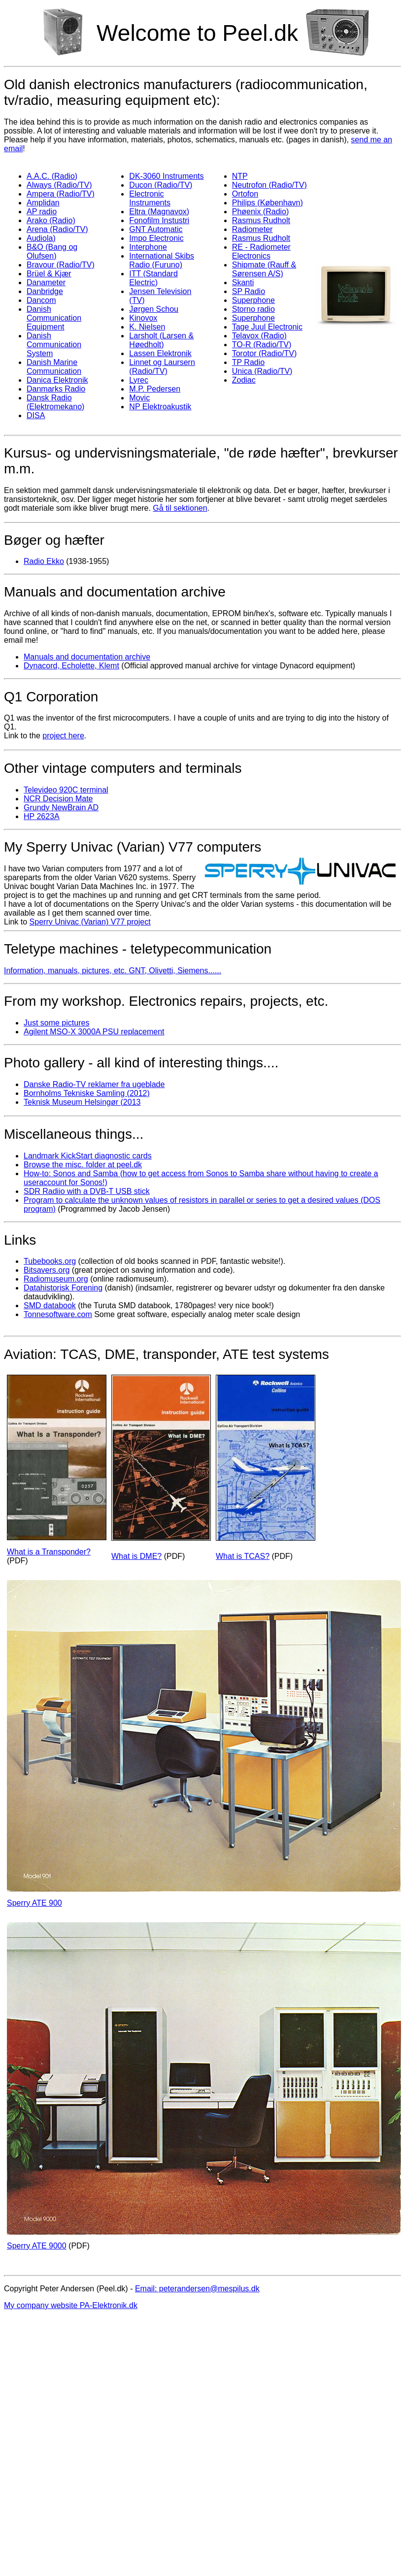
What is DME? (136, 1556)
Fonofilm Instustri (159, 220)
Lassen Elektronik (160, 353)
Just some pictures (56, 1023)
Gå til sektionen (180, 508)
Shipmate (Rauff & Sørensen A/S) (264, 269)
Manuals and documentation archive (87, 657)
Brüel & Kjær (49, 273)
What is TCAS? (242, 1556)
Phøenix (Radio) (260, 211)
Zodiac (244, 380)
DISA (36, 415)
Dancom (41, 300)
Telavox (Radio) (259, 335)
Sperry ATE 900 (34, 1903)
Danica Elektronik (57, 380)
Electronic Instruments (149, 198)
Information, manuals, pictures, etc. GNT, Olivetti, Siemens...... (112, 970)
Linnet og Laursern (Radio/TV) (162, 366)
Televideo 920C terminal (66, 790)
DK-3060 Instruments (166, 176)
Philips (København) (267, 202)
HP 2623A (42, 816)
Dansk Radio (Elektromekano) (55, 402)
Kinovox (143, 318)
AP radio (42, 211)
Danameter (46, 282)
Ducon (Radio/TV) (160, 185)
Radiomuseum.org (56, 1279)
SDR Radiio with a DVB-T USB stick (87, 1191)
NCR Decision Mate (58, 798)
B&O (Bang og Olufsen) (52, 251)
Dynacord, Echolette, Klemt (71, 665)
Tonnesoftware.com (58, 1314)
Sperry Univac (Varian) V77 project (90, 922)
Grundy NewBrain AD (61, 807)
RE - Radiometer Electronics (261, 251)
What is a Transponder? (49, 1552)
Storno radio (253, 309)
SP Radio (248, 291)
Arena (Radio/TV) (57, 229)
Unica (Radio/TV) (262, 371)
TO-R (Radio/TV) (262, 344)
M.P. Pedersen (154, 389)
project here (63, 735)
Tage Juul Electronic (267, 327)
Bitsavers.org (46, 1270)
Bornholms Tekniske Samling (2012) (87, 1093)
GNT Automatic (155, 229)
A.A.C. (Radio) (52, 176)
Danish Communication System (54, 344)
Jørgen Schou (153, 309)
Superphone (253, 300)
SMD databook (50, 1305)
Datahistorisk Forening (63, 1288)
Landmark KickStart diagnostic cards (88, 1156)
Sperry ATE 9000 (37, 2246)
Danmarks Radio (56, 389)
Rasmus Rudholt (261, 220)
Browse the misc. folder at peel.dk (83, 1164)
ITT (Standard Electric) (153, 278)
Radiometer (252, 229)
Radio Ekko (44, 561)
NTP (240, 176)
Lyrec (138, 380)
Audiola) (41, 238)
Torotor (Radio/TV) (264, 353)
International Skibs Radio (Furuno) (161, 260)
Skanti (243, 282)
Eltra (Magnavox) (159, 211)
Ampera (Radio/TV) (61, 194)
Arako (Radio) (51, 220)
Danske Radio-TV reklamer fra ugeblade (94, 1084)
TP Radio (248, 362)
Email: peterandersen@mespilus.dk (197, 2288)
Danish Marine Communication (54, 366)
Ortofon (245, 194)
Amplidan (43, 202)
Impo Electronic (156, 238)
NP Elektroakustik (160, 406)
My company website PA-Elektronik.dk (70, 2305)
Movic (139, 398)
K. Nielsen (147, 327)
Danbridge (45, 291)
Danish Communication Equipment (54, 318)
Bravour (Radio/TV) (61, 265)
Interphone (148, 247)
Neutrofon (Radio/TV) (269, 185)
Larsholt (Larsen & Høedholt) (161, 340)
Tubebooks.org (50, 1261)
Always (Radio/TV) (59, 185)
